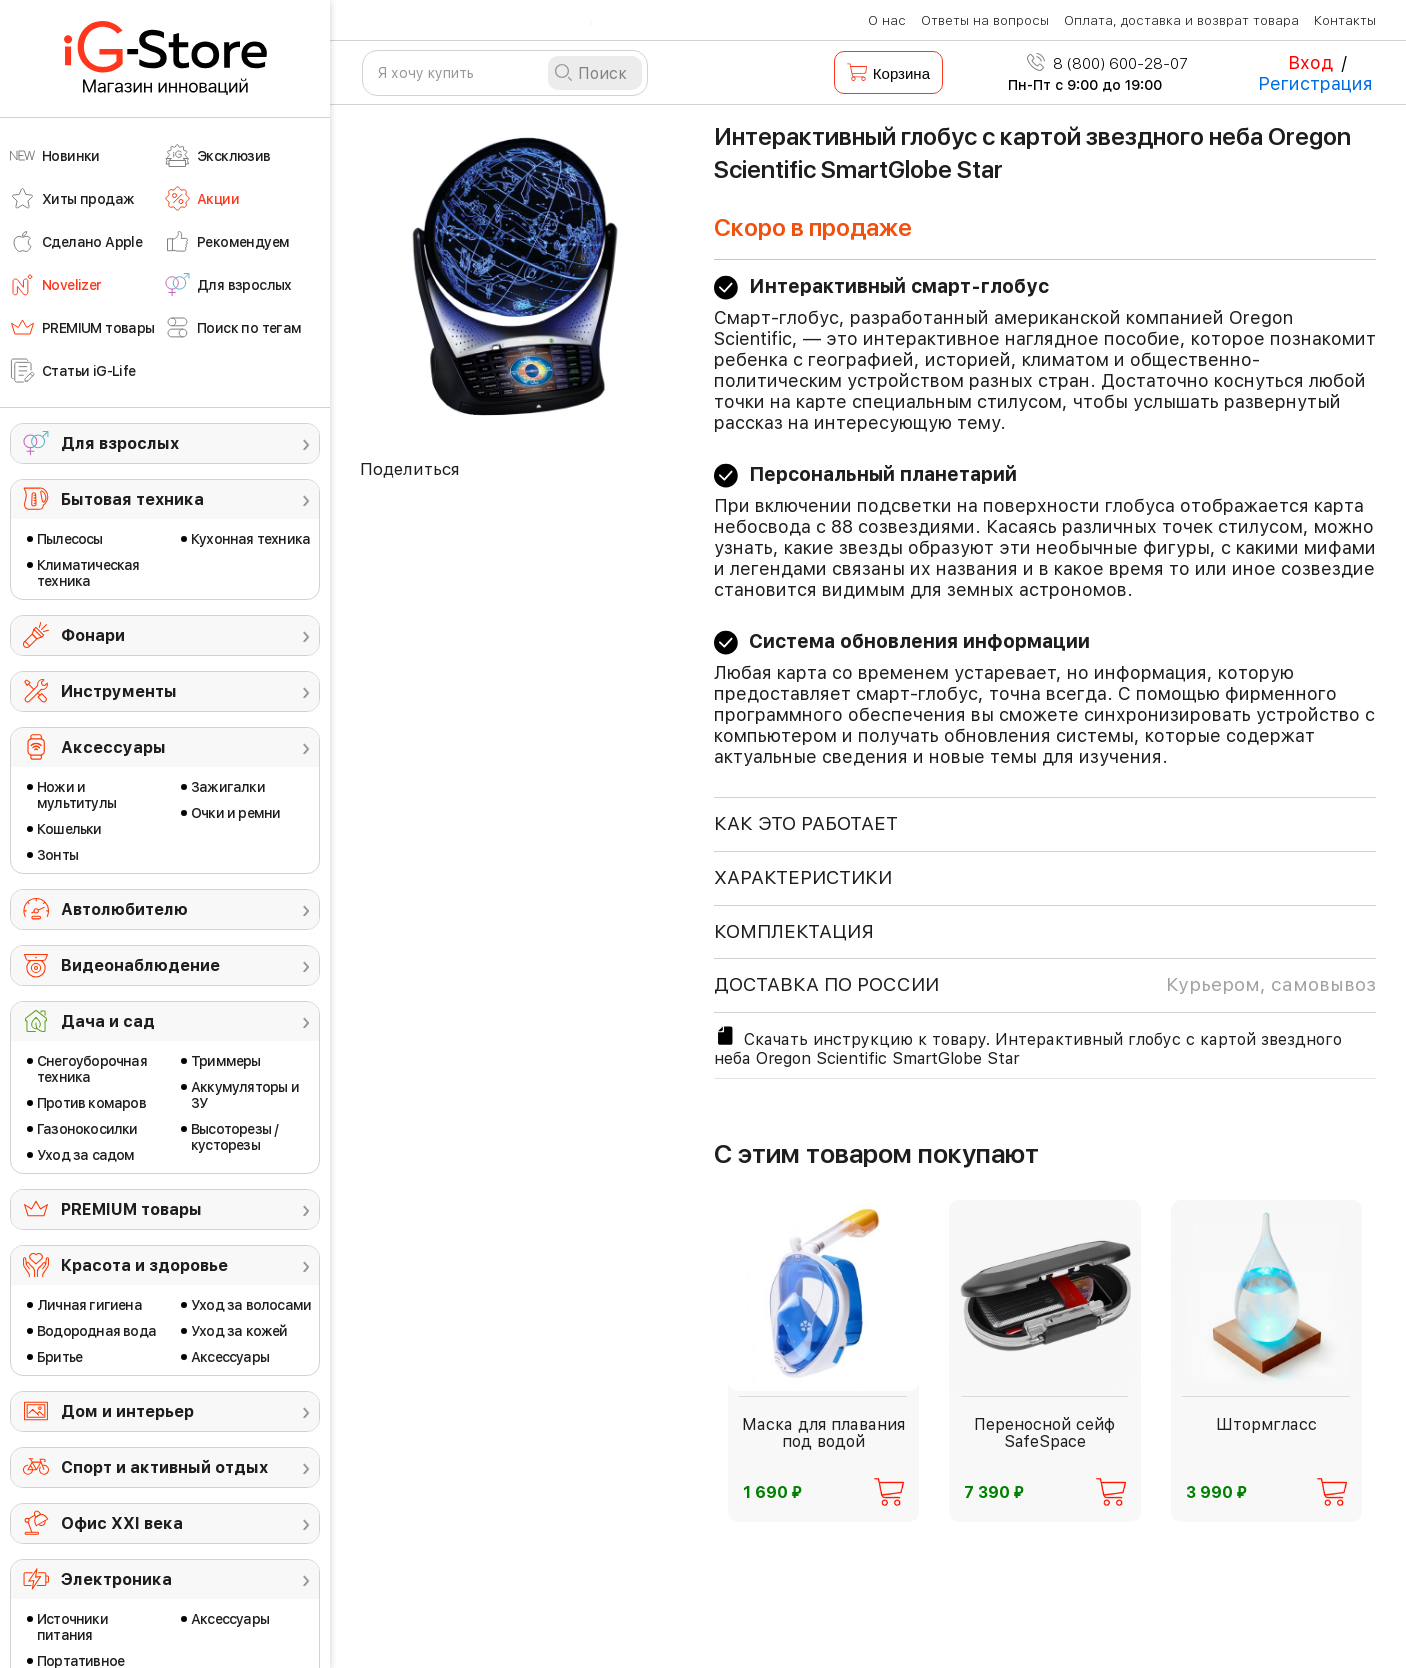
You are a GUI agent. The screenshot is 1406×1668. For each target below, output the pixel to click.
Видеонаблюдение (140, 965)
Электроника (116, 1579)
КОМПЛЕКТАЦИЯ (794, 931)
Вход (1310, 62)
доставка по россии (1045, 985)
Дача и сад (108, 1021)
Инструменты (119, 691)
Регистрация (1315, 83)
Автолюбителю (124, 909)
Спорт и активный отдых (164, 1467)
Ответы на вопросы (985, 20)
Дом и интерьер (127, 1411)
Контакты (1345, 20)
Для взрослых (120, 443)
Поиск (602, 73)
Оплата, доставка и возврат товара (1181, 20)
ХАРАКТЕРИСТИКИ (803, 877)
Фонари (93, 635)
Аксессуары (113, 747)
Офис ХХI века (122, 1523)
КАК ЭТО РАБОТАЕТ (806, 823)
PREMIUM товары (131, 1209)
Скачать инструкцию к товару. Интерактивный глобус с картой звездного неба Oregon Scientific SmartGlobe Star (1028, 1046)
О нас (887, 20)
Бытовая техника (132, 499)
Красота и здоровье (144, 1265)
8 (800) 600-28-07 (1107, 64)
